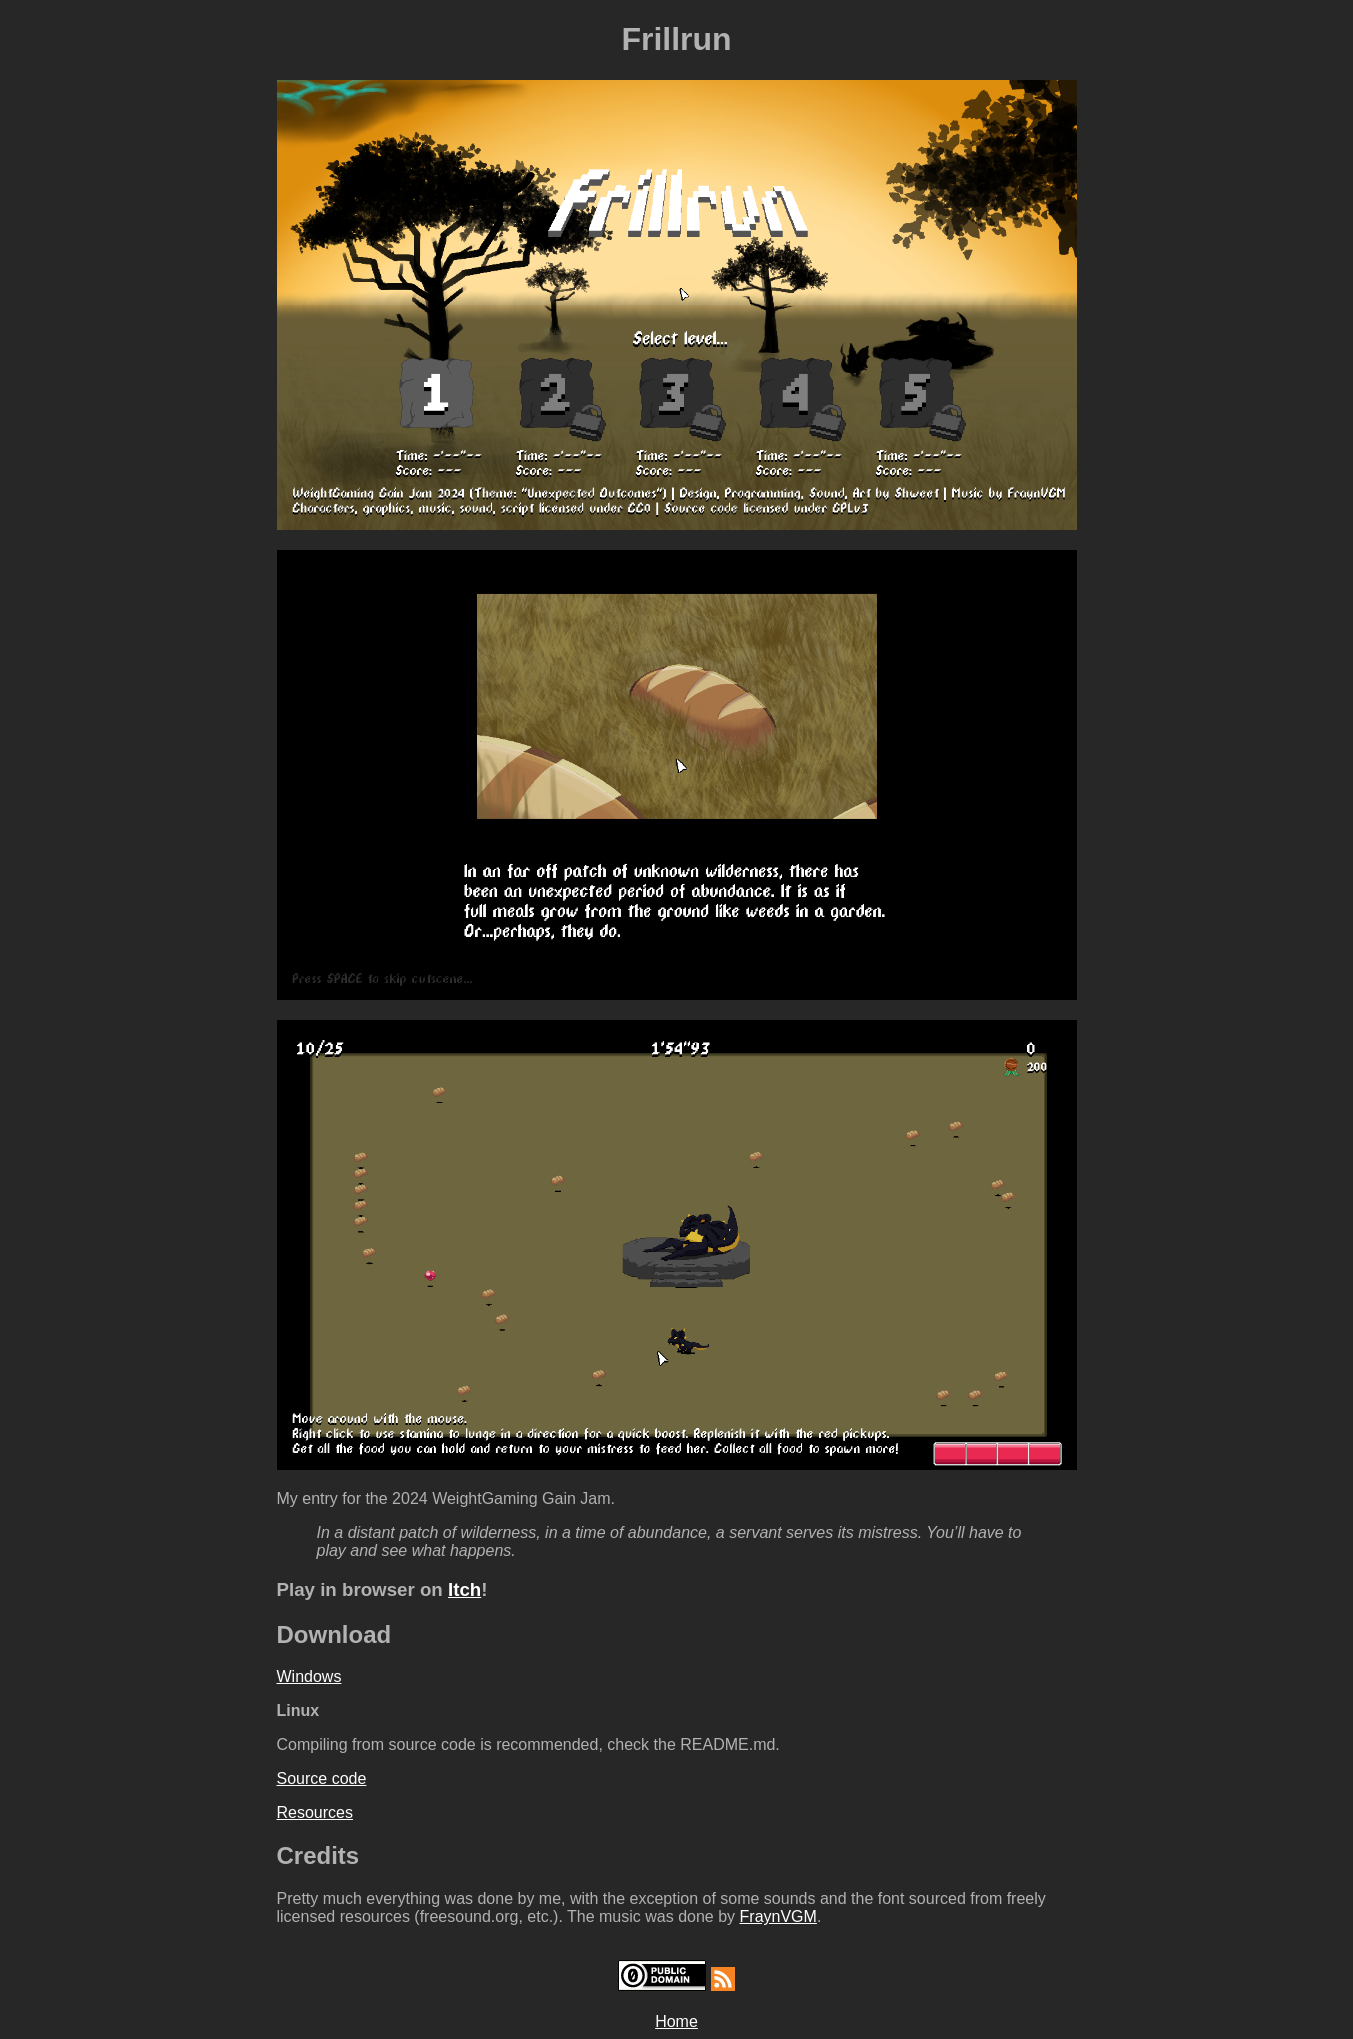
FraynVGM (778, 1916)
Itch (464, 1589)
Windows (309, 1676)
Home (676, 2021)
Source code (322, 1778)
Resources (315, 1812)
